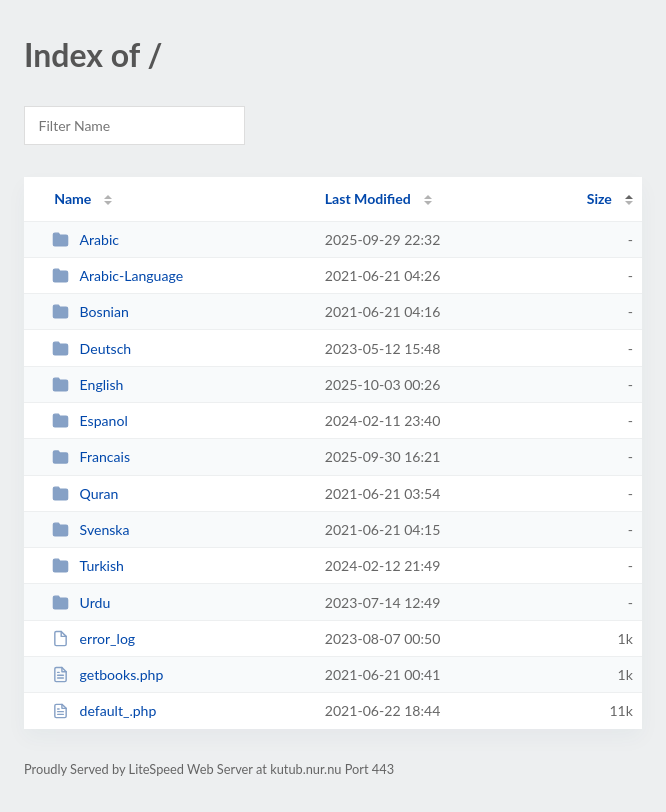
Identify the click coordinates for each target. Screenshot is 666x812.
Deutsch (91, 348)
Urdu (81, 602)
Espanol (90, 420)
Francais (91, 456)
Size (599, 198)
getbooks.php (107, 674)
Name (72, 198)
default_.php (104, 710)
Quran (85, 493)
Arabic (85, 239)
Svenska (90, 529)
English (87, 384)
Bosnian (90, 311)
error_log (93, 638)
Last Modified (368, 198)
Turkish (88, 565)
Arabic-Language (117, 275)
